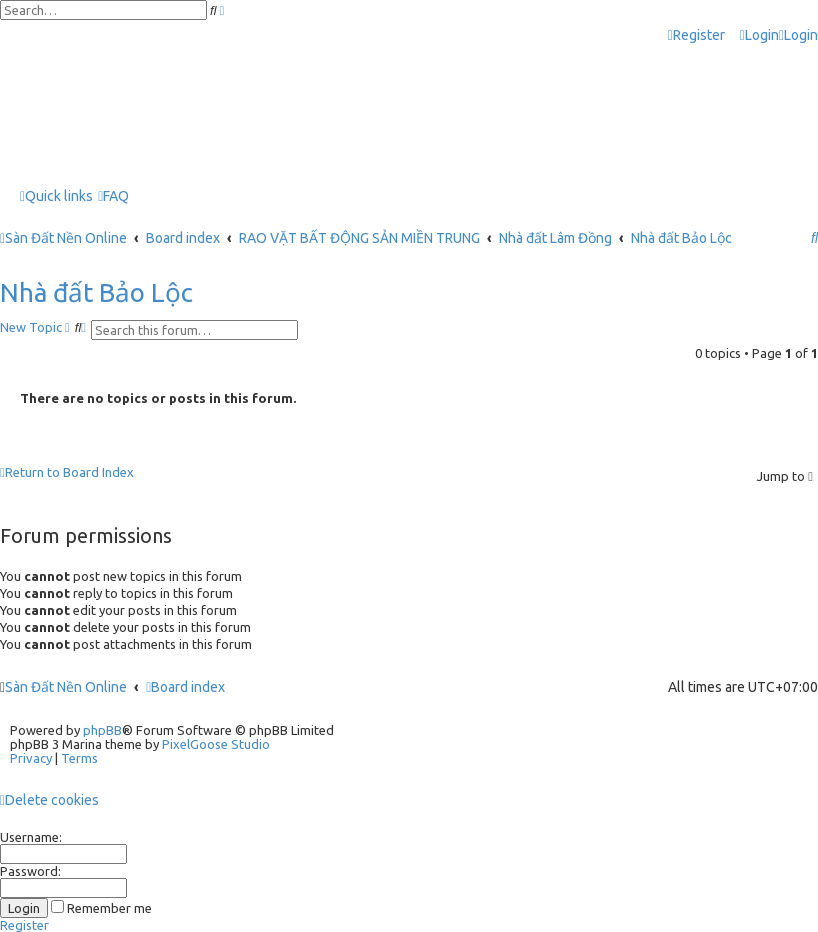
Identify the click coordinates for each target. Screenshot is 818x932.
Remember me (101, 908)
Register (24, 925)
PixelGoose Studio (216, 744)
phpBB (102, 730)
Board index (185, 687)
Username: (31, 837)
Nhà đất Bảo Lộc (96, 292)
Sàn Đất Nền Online (66, 687)
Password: (30, 871)
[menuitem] (759, 35)
